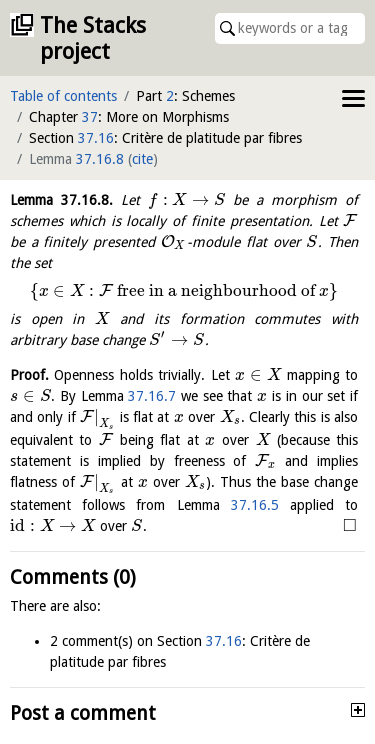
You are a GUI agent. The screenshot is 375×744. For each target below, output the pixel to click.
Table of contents (63, 96)
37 (90, 117)
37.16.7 (152, 396)
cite (142, 159)
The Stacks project (93, 38)
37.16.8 (100, 159)
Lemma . (61, 200)
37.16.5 (255, 505)
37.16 (96, 138)
